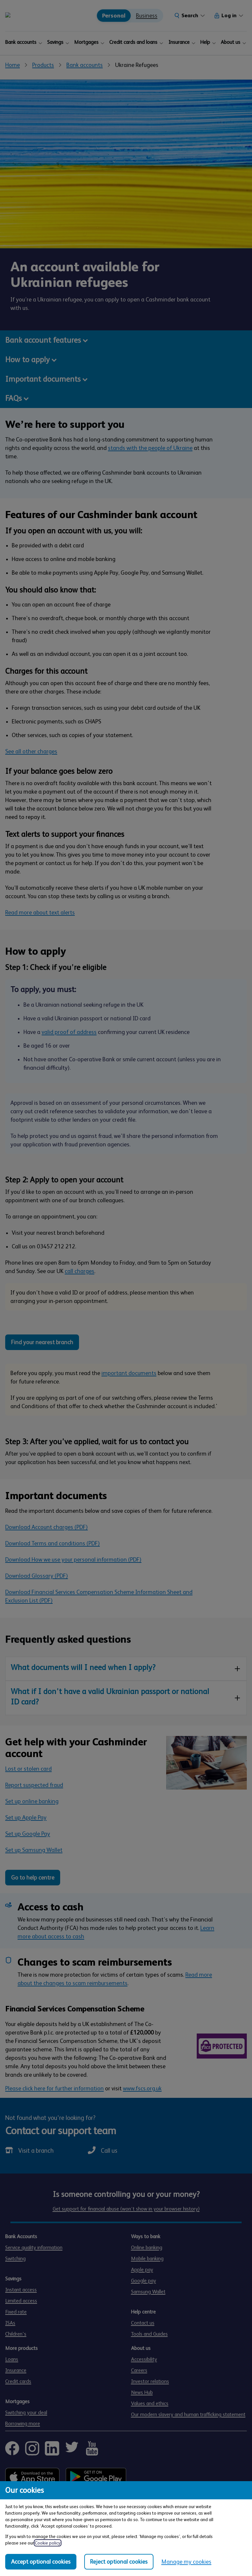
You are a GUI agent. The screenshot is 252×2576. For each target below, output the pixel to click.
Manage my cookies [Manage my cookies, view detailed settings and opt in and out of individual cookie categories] (186, 2561)
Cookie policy (47, 2542)
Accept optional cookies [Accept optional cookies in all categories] (41, 2561)
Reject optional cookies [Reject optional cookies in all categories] (119, 2561)
